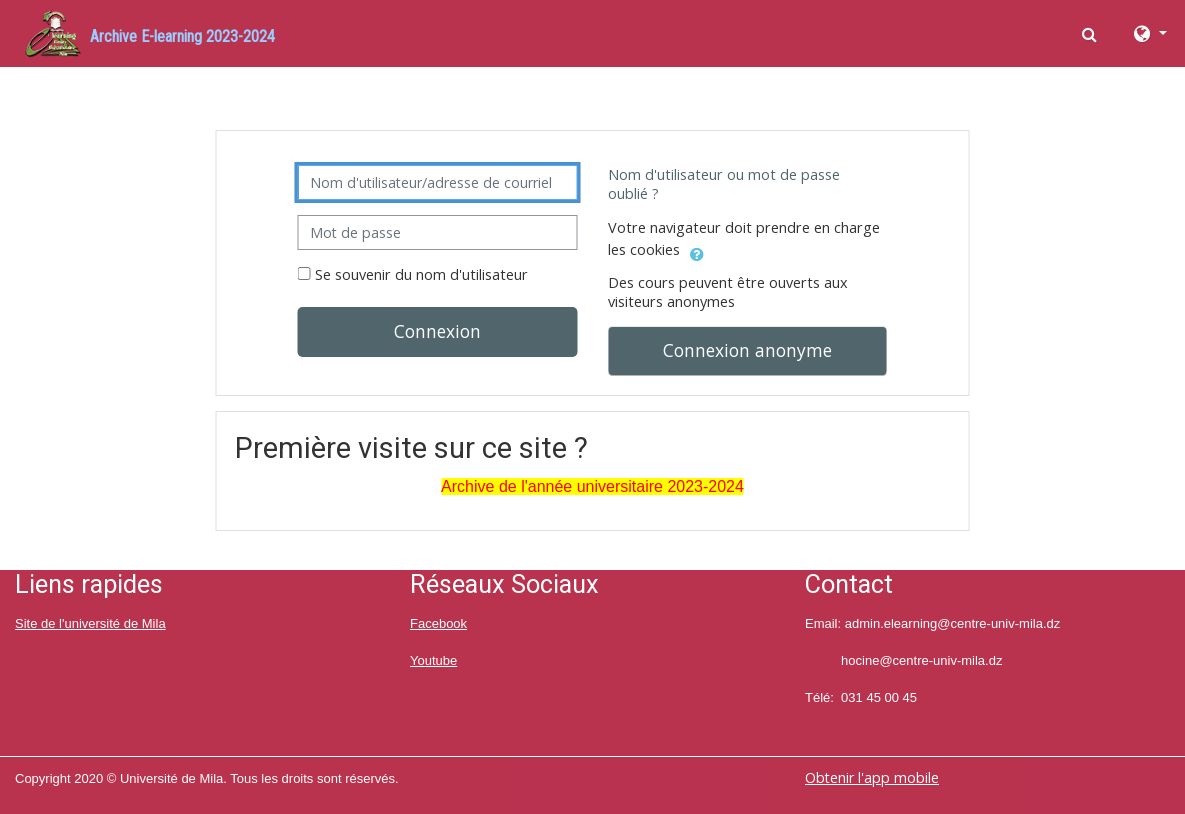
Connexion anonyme (747, 350)
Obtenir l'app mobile (872, 777)
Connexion (437, 331)
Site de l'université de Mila (90, 623)
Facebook (438, 623)
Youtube (433, 660)
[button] (1091, 34)
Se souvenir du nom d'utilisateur (421, 274)
